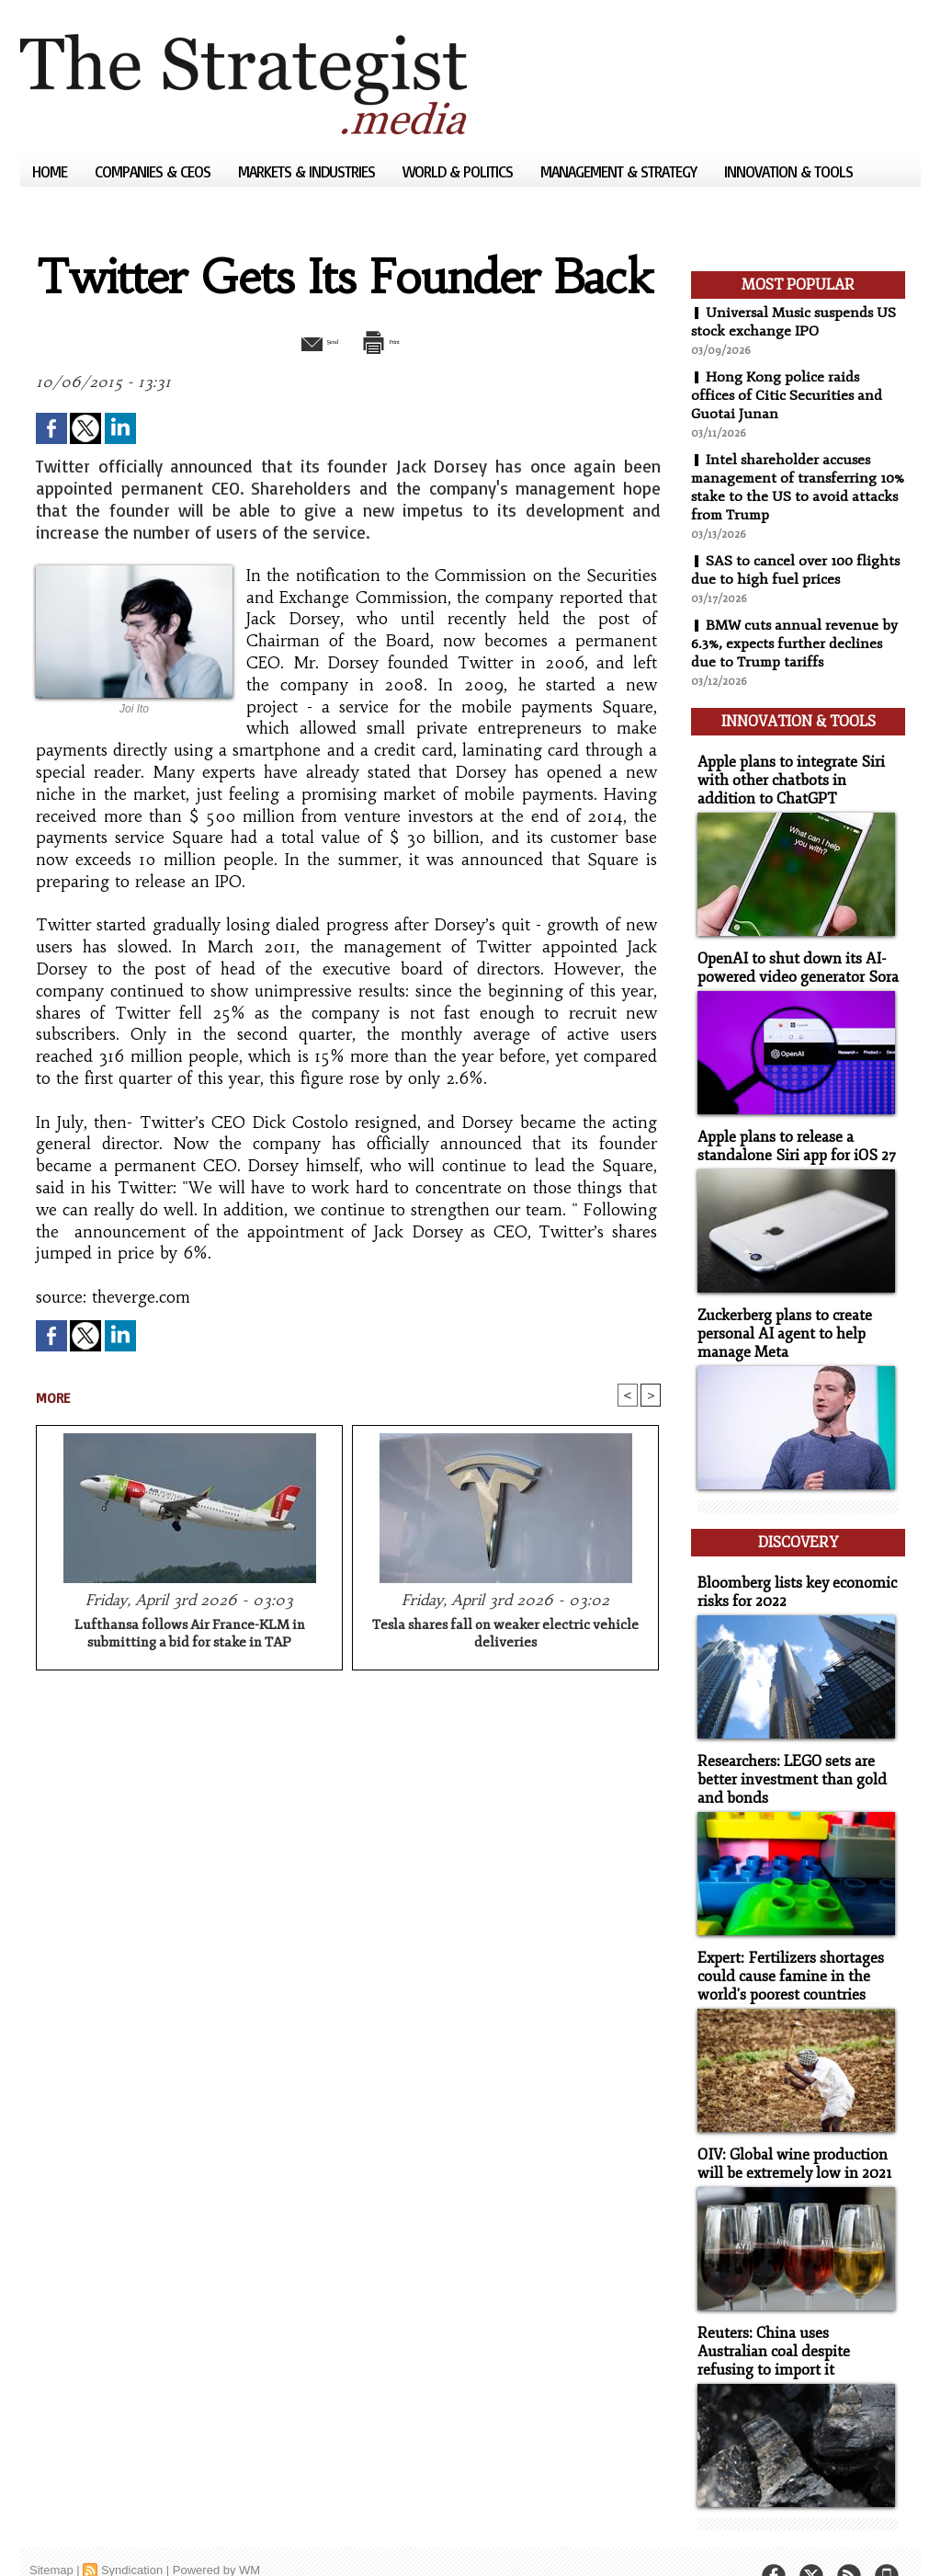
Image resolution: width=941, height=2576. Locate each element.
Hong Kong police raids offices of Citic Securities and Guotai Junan (787, 395)
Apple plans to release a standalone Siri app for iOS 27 (789, 1133)
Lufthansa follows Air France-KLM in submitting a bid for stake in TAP (189, 1635)
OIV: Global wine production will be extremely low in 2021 (788, 2131)
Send (302, 340)
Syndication (132, 2534)
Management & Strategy (620, 171)
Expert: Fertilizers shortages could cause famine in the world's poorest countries (784, 1947)
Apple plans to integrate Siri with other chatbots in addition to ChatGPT (794, 772)
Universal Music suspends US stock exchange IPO (796, 321)
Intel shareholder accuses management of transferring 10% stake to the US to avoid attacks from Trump (786, 487)
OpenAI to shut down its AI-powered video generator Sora (791, 957)
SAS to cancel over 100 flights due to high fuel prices (796, 570)
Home (51, 171)
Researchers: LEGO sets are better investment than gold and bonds (785, 1753)
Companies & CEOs (154, 171)
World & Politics (459, 171)
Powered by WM (216, 2534)
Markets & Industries (308, 171)
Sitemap (51, 2534)
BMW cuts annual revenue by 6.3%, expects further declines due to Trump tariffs (796, 643)
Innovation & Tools (788, 171)
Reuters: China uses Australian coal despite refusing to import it (793, 2317)
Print (394, 340)
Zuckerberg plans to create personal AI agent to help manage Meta (780, 1319)
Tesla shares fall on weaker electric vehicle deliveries (505, 1635)
